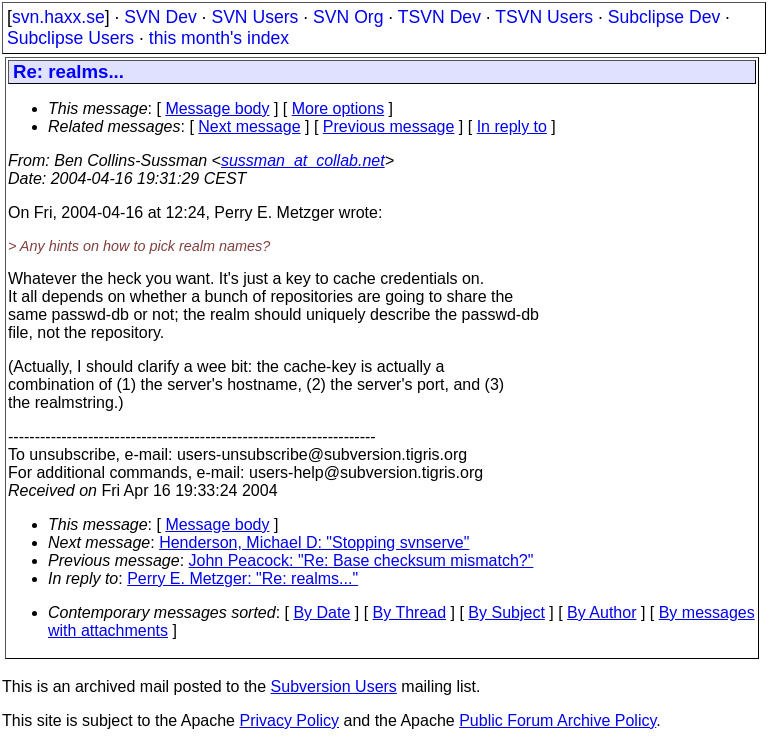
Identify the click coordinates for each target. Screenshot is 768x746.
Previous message (389, 126)
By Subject (506, 612)
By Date (321, 612)
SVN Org (348, 17)
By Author (601, 612)
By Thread (410, 612)
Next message (249, 126)
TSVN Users (544, 17)
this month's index (219, 38)
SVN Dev (160, 17)
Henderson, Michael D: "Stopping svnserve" (314, 542)
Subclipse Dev (664, 17)
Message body (217, 108)
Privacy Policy (289, 720)
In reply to (512, 126)
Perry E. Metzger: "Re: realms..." (242, 578)
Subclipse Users (70, 38)
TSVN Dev (439, 17)
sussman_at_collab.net (303, 160)
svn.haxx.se (58, 17)
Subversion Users (334, 686)
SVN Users (254, 17)
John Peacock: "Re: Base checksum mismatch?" (361, 560)
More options (338, 108)
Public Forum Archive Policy (557, 720)
